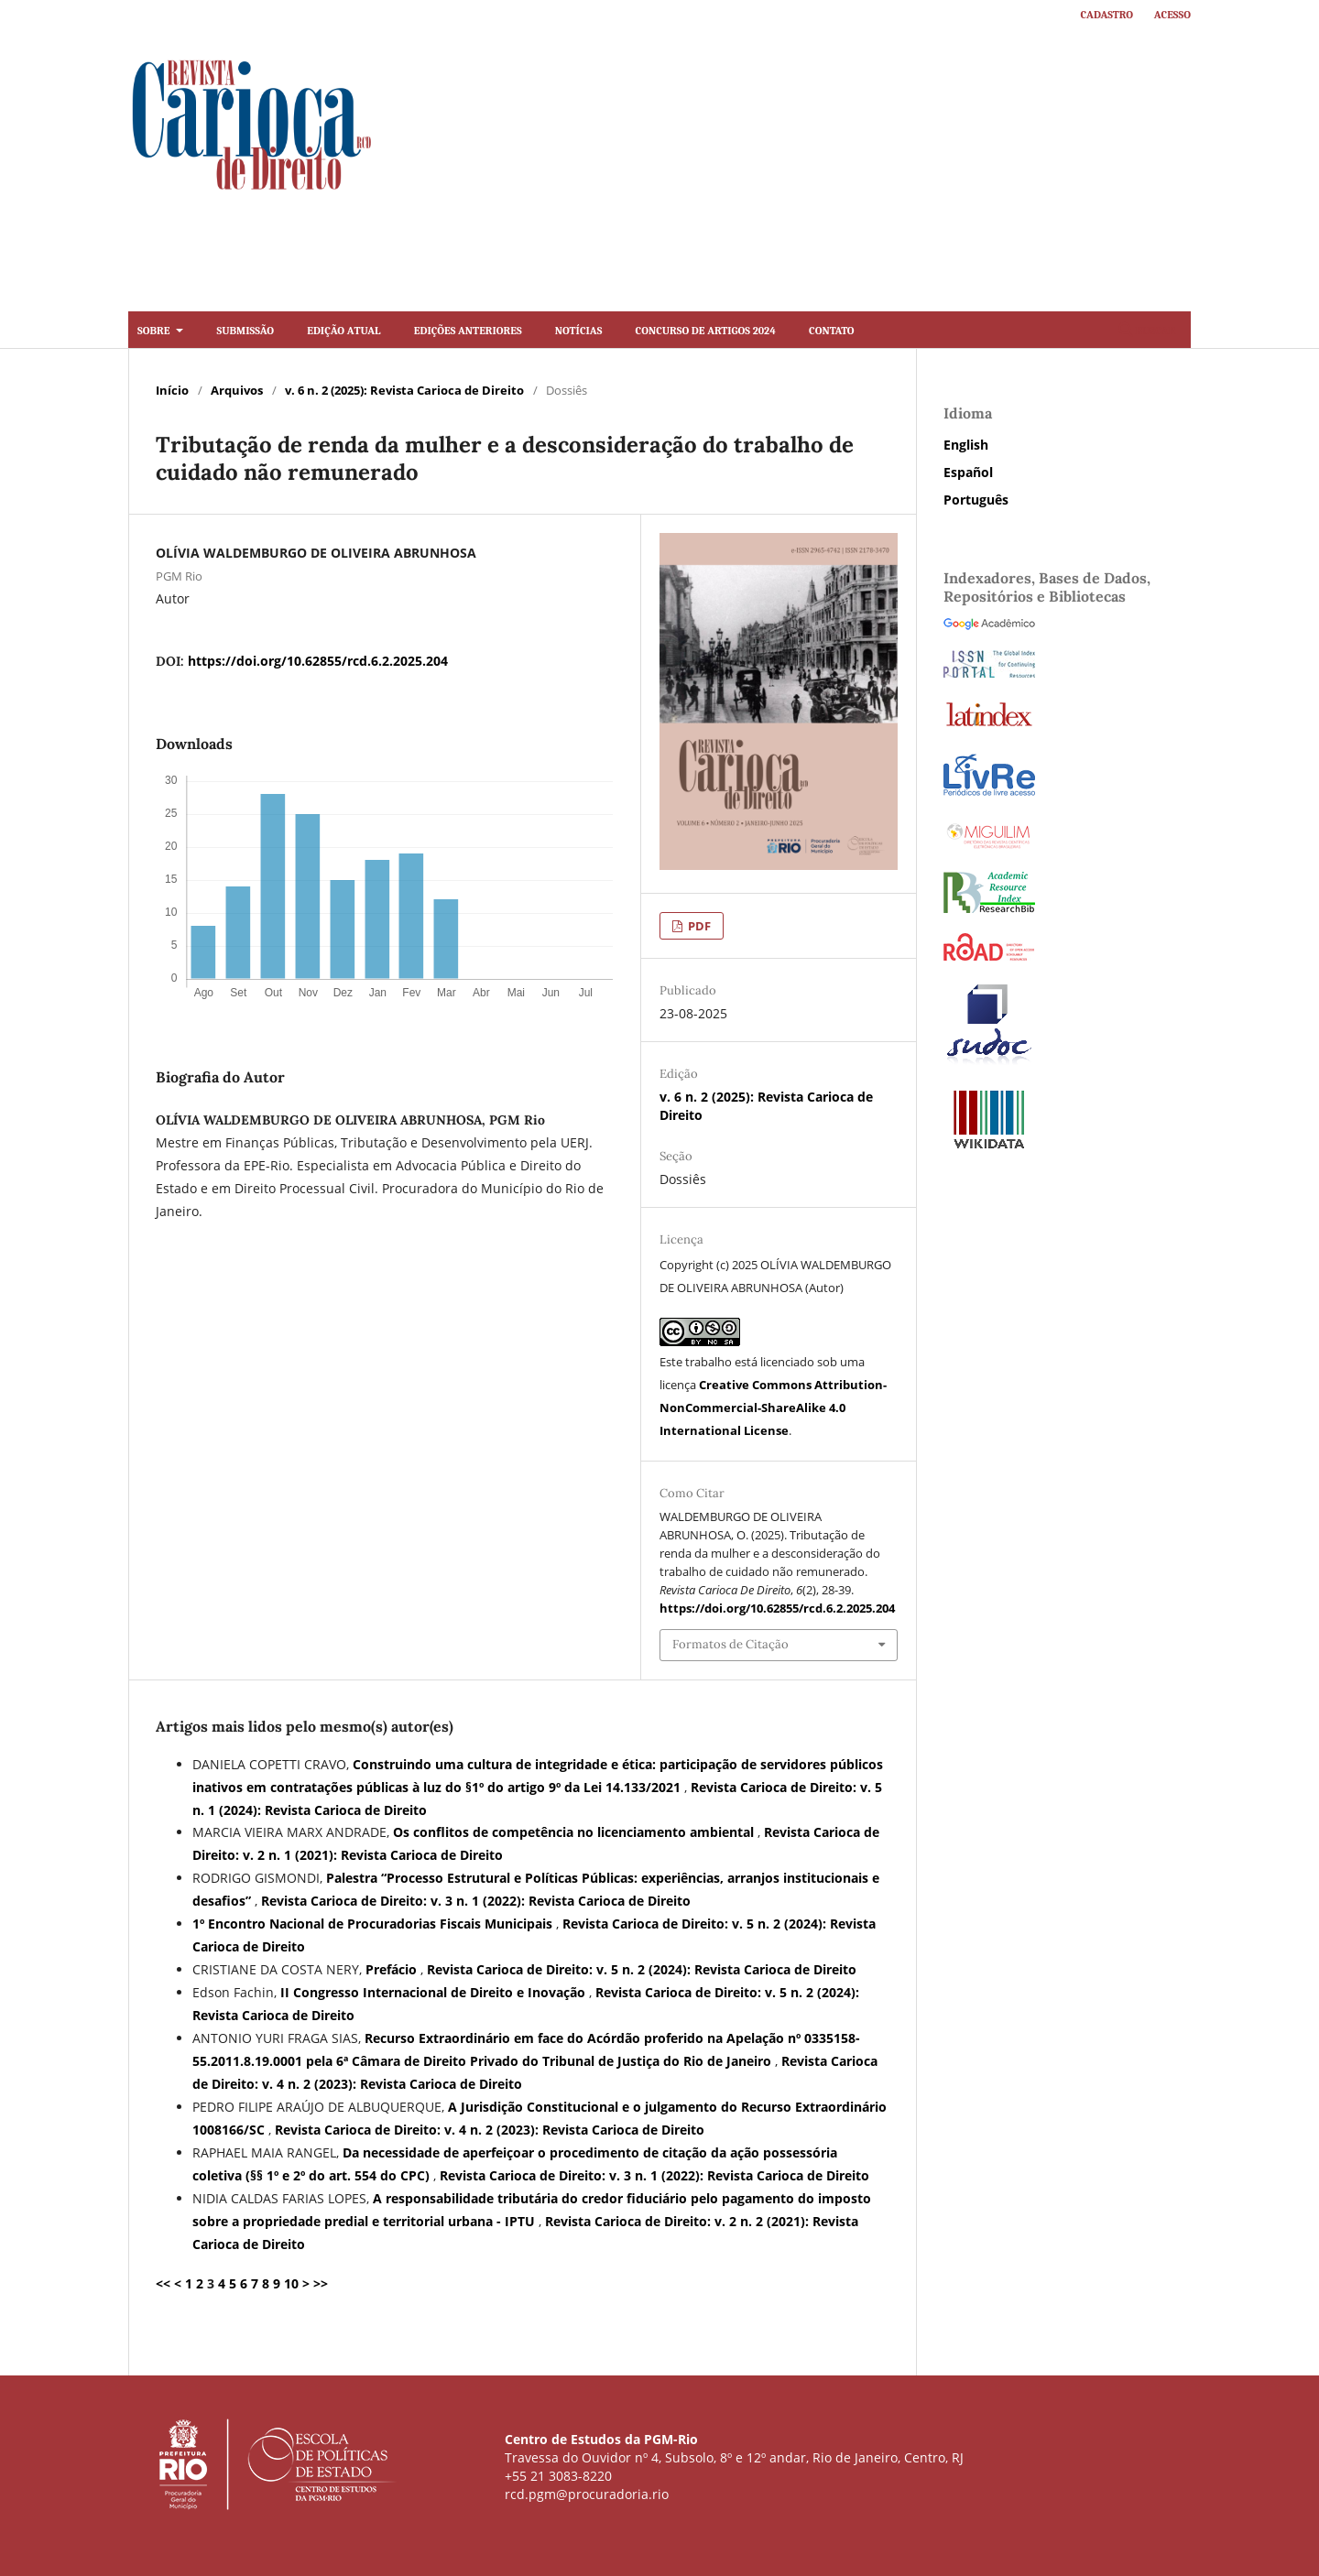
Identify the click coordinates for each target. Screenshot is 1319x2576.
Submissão (245, 329)
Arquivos (237, 390)
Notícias (578, 329)
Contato (832, 329)
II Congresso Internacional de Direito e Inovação (434, 1992)
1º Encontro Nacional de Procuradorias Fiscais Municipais (374, 1923)
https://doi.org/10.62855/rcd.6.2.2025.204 (318, 660)
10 (291, 2283)
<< (163, 2283)
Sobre (154, 329)
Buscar (1146, 329)
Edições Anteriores (468, 329)
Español (968, 472)
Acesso (1172, 13)
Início (172, 390)
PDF (698, 926)
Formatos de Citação (730, 1644)
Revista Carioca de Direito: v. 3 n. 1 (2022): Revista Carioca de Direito (476, 1900)
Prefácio (392, 1969)
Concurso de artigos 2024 (706, 329)
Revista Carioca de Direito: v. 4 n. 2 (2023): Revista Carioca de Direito (489, 2129)
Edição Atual (343, 329)
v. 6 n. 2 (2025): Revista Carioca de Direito (404, 390)
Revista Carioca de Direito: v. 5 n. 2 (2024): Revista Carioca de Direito (641, 1969)
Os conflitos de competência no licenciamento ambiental (575, 1832)
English (965, 444)
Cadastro (1107, 13)
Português (975, 499)
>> (320, 2283)
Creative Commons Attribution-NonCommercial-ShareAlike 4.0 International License (773, 1407)
